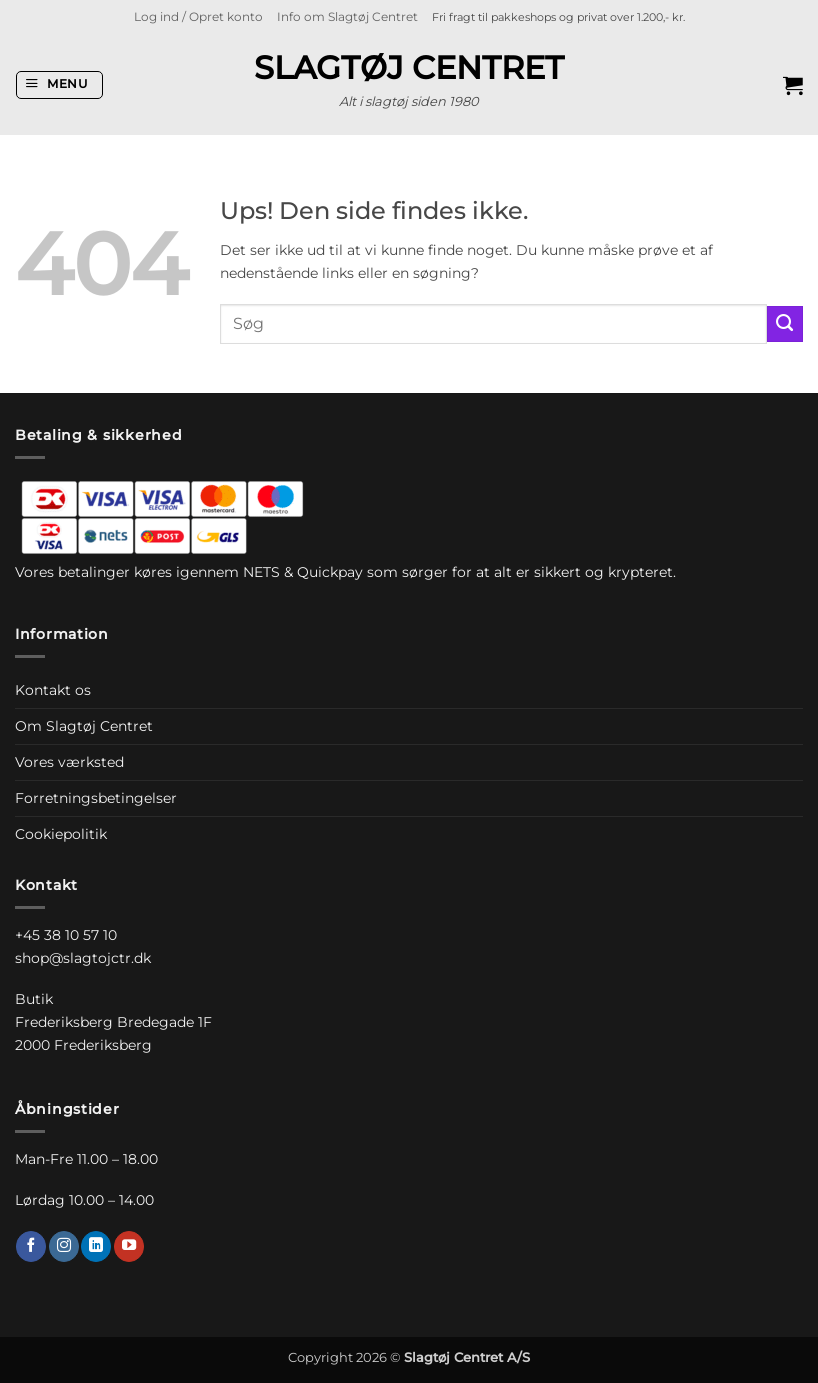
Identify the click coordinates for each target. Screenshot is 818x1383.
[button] (198, 17)
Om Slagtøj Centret (84, 726)
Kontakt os (53, 690)
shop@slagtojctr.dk (83, 958)
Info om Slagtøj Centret (347, 17)
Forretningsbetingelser (96, 798)
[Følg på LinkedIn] (96, 1246)
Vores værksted (69, 762)
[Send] (785, 324)
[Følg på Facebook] (31, 1246)
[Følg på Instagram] (64, 1246)
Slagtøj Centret (409, 68)
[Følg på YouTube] (129, 1246)
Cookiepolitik (61, 834)
